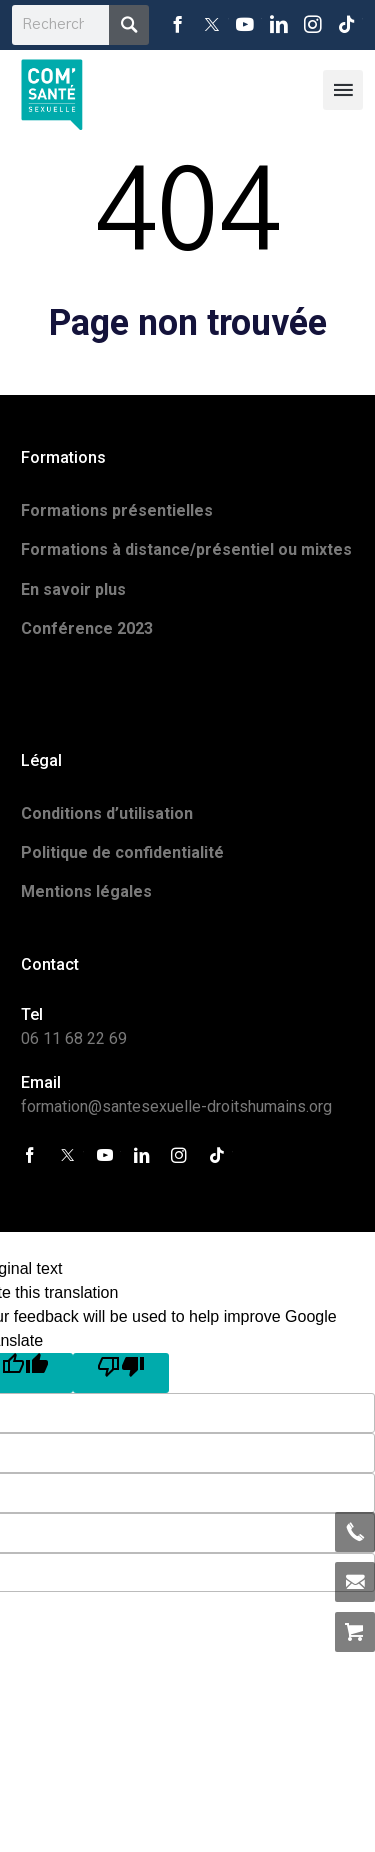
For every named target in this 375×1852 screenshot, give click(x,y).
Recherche (129, 25)
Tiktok (346, 25)
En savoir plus (73, 589)
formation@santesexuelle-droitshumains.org (176, 1106)
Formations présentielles (117, 510)
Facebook (178, 25)
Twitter (212, 25)
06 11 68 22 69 (74, 1038)
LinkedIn (279, 25)
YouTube (246, 25)
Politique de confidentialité (122, 852)
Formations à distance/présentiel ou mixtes (186, 549)
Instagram (313, 25)
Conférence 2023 (87, 628)
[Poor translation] (121, 1373)
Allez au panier (355, 1632)
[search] (60, 25)
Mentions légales (86, 891)
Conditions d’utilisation (107, 813)
